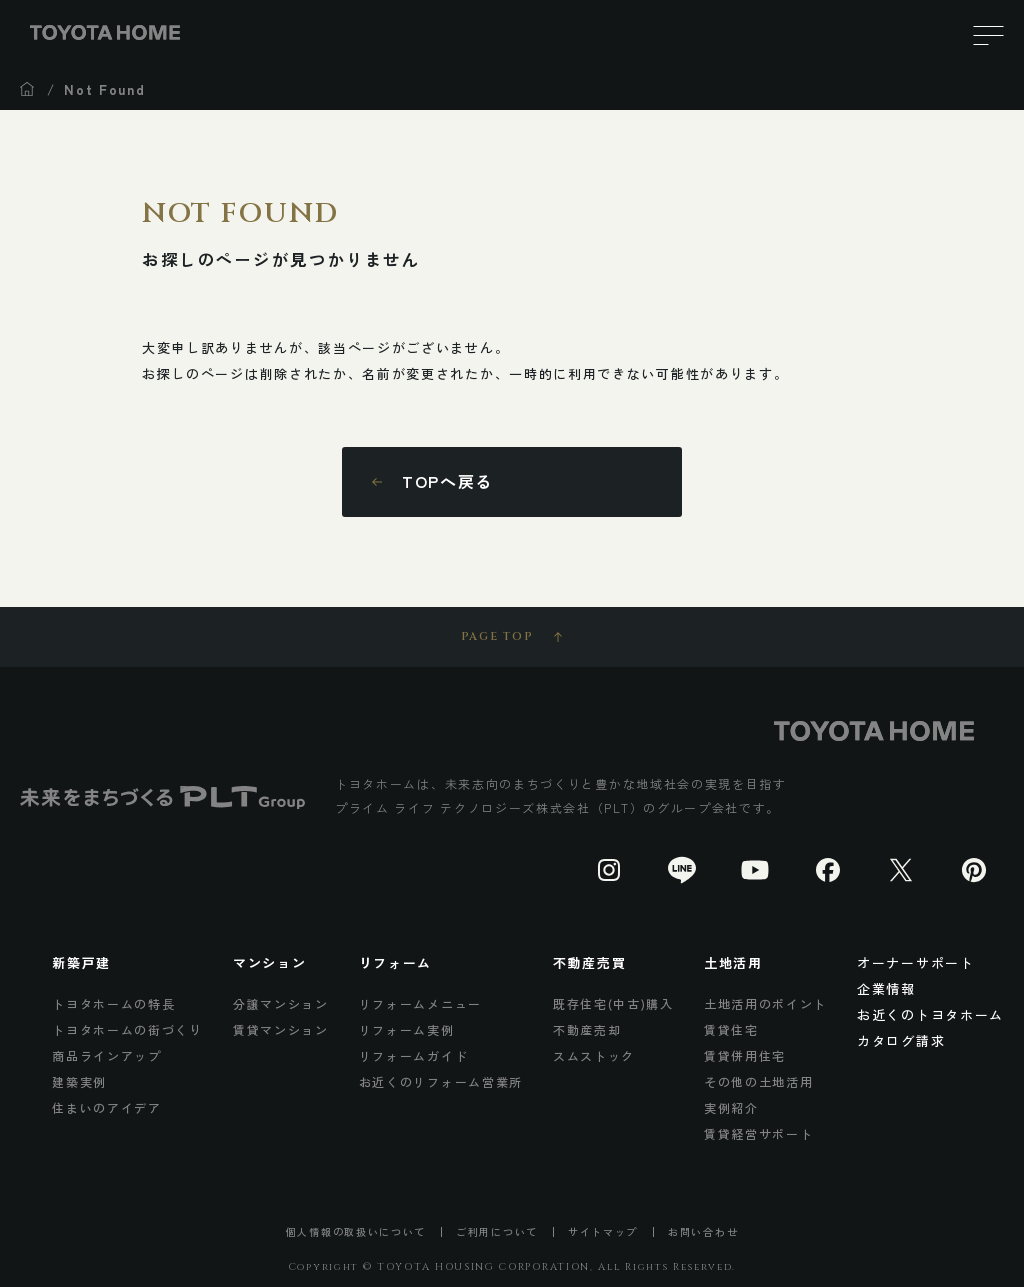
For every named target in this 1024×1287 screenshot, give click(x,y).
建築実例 (79, 1081)
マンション (269, 962)
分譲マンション (281, 1003)
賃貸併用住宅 (745, 1055)
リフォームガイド (414, 1055)
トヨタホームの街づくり (127, 1029)
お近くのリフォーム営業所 (441, 1081)
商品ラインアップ (107, 1055)
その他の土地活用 (759, 1081)
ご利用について (497, 1232)
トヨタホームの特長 (113, 1003)
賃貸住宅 (731, 1029)
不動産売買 (589, 962)
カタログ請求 (901, 1040)
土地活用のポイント (765, 1003)
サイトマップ (603, 1232)
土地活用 (733, 962)
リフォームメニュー (420, 1003)
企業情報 (886, 988)
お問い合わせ (703, 1232)
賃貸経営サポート (759, 1133)
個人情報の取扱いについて (356, 1232)
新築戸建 (81, 962)
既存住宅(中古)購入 (613, 1003)
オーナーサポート (916, 962)
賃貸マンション (281, 1029)
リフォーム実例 (407, 1029)
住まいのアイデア (107, 1107)
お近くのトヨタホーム (930, 1014)
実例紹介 (731, 1107)
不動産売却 (587, 1029)
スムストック (594, 1055)
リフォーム (395, 962)
